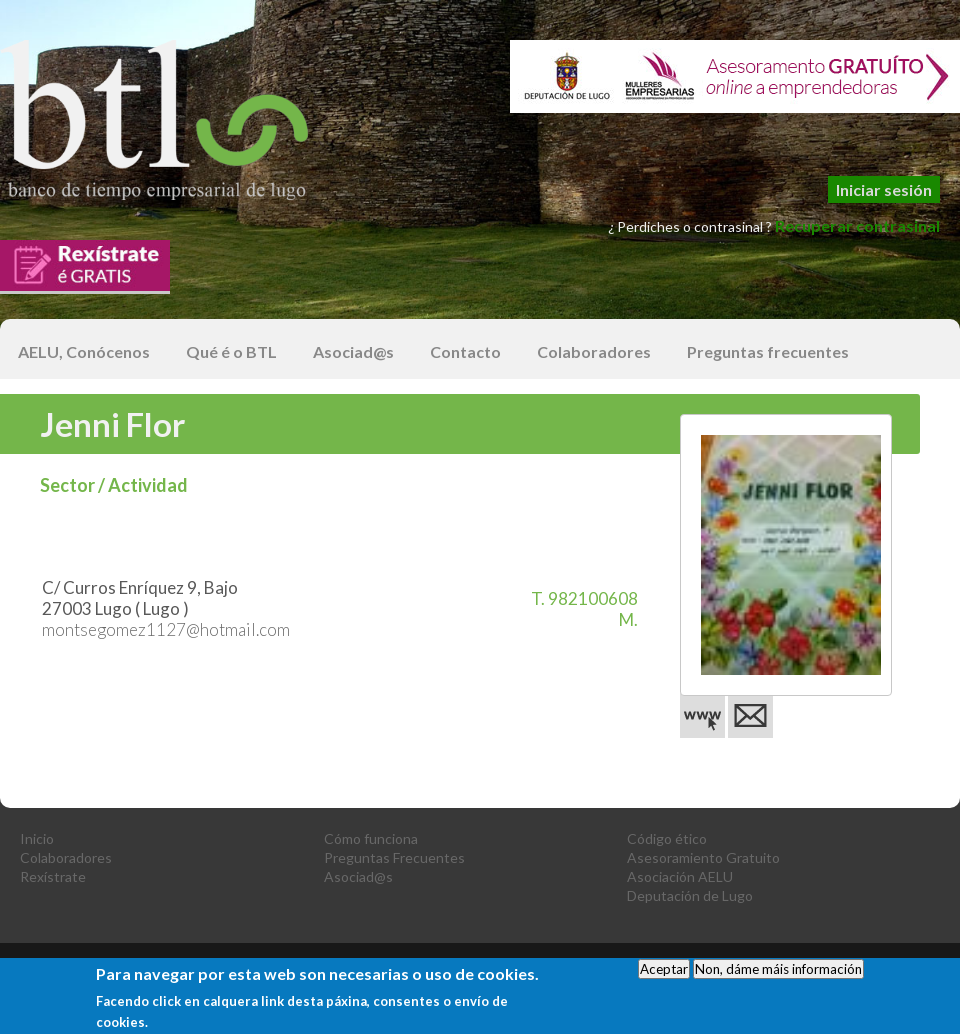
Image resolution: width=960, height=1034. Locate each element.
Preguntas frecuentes (768, 351)
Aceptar (664, 978)
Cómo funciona (371, 838)
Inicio (37, 838)
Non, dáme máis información (778, 978)
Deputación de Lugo (690, 895)
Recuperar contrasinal (857, 225)
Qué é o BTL (231, 351)
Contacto (465, 351)
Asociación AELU (680, 876)
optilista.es (928, 963)
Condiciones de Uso (707, 963)
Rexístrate (53, 876)
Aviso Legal (426, 963)
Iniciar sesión (884, 189)
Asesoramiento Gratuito (703, 857)
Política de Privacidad (554, 963)
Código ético (667, 838)
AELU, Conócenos (84, 351)
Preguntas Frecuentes (394, 857)
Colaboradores (594, 351)
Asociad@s (353, 351)
